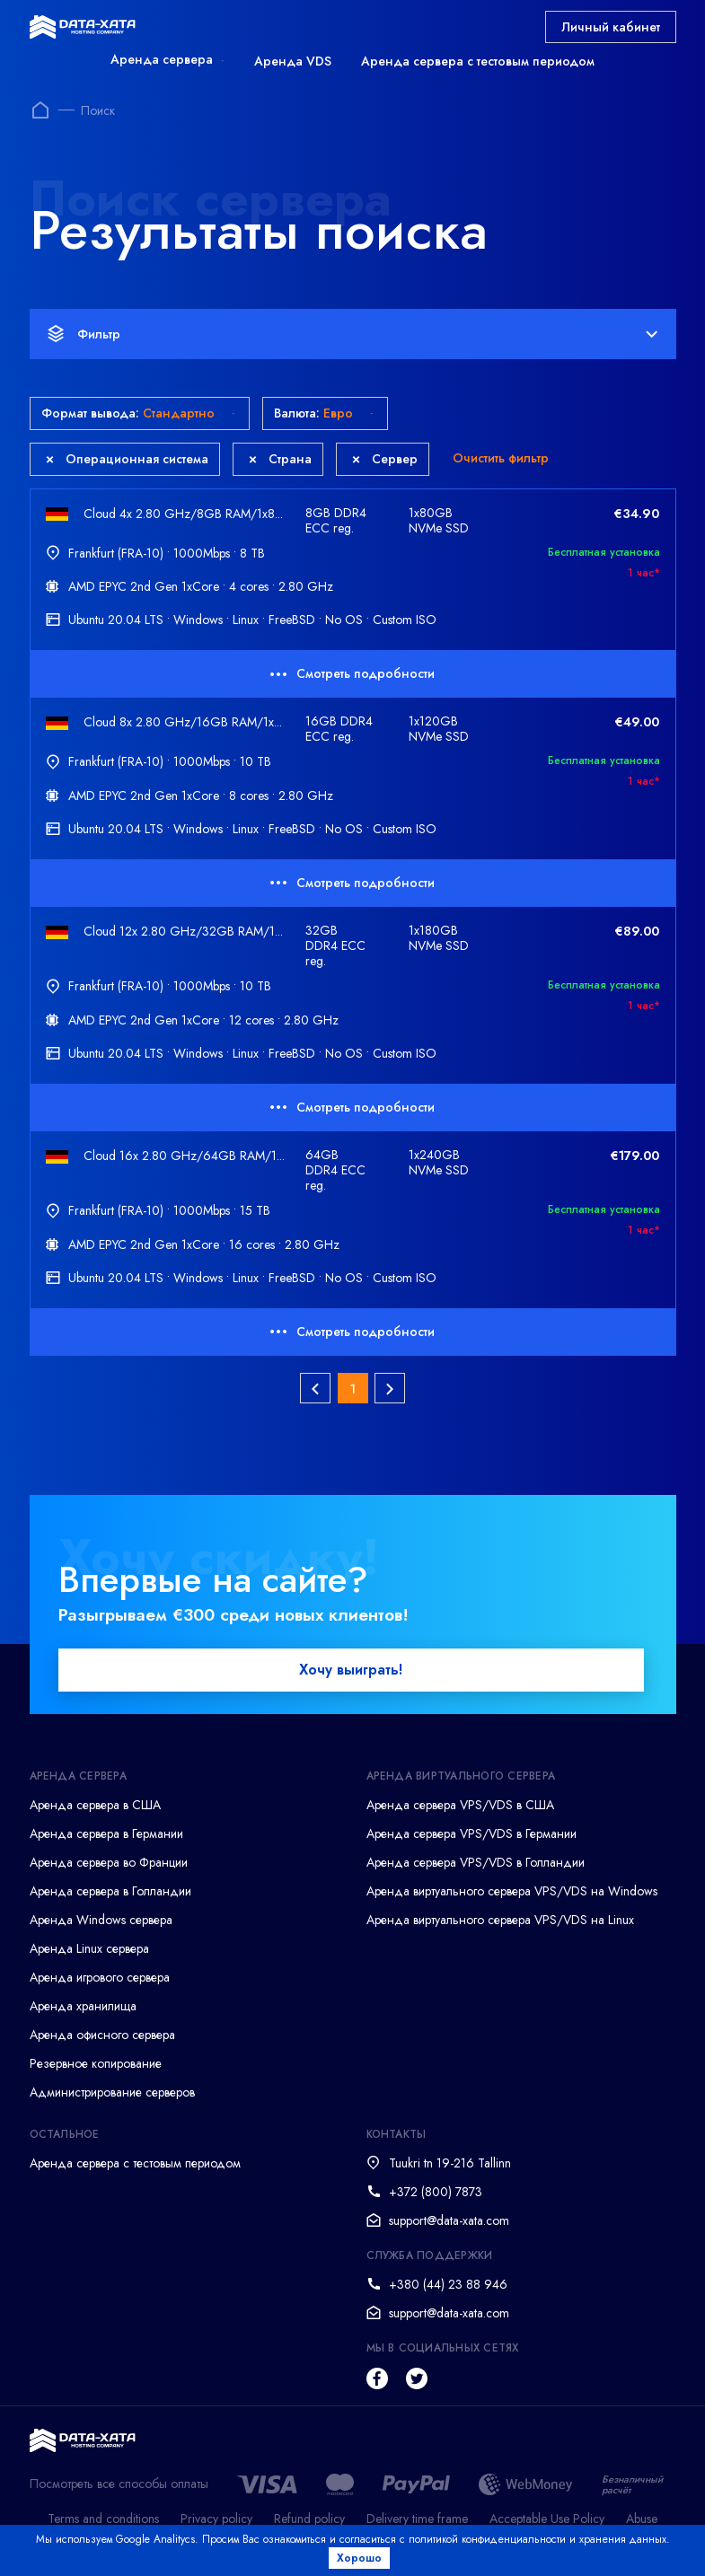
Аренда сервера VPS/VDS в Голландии (475, 1867)
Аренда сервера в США (95, 1809)
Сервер (385, 459)
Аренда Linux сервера (89, 1953)
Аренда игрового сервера (100, 1982)
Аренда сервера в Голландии (110, 1895)
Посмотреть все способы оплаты (119, 2488)
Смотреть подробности (352, 673)
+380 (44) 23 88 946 (448, 2289)
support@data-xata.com (449, 2225)
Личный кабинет (610, 27)
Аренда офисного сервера (102, 2039)
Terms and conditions (103, 2523)
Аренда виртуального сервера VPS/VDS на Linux (500, 1924)
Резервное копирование (96, 2068)
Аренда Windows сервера (101, 1924)
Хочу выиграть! (350, 1674)
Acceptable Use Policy (546, 2523)
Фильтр (352, 334)
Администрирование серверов (112, 2097)
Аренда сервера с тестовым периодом (478, 61)
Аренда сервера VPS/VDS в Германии (471, 1838)
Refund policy (309, 2523)
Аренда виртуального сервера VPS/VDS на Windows (511, 1895)
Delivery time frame (417, 2523)
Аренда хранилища (83, 2010)
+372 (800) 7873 (435, 2196)
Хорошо (362, 2558)
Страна (280, 459)
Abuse (641, 2523)
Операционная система (127, 459)
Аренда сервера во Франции (109, 1867)
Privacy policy (216, 2523)
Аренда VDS (292, 61)
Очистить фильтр (501, 458)
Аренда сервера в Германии (106, 1838)
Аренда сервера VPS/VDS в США (460, 1809)
